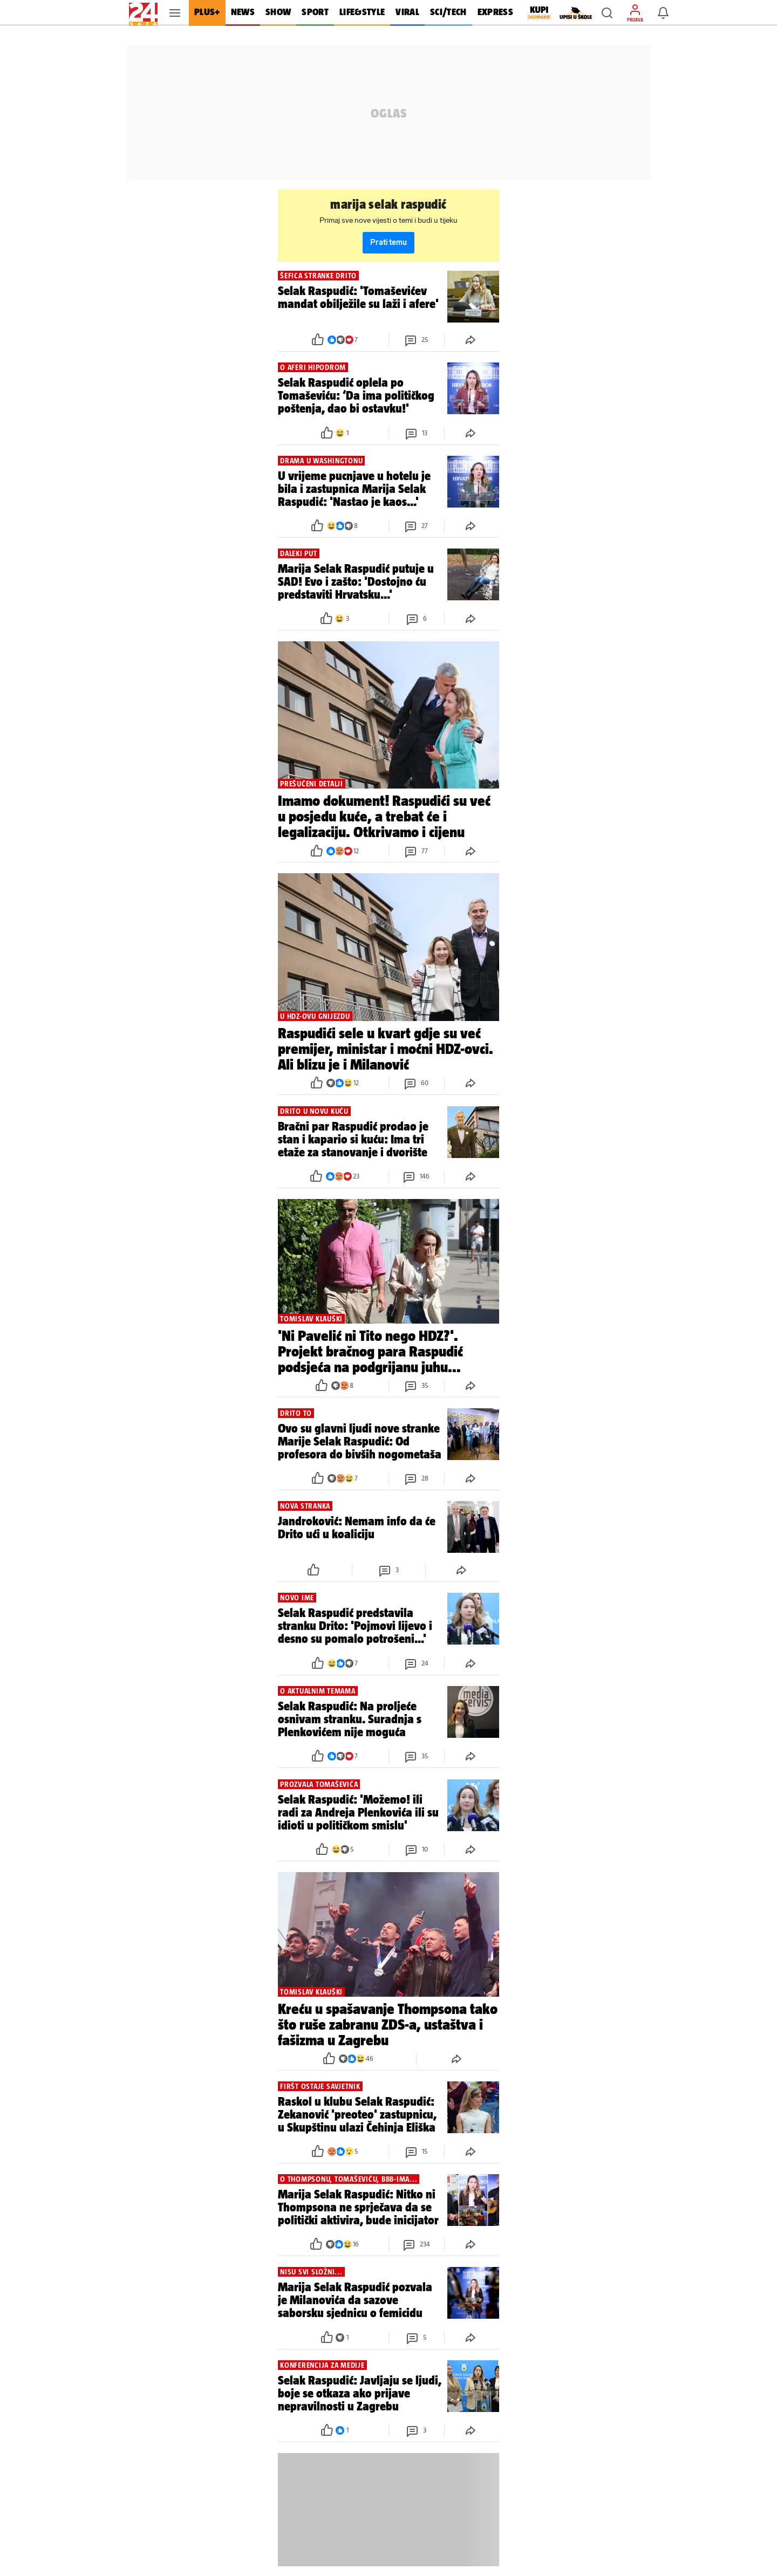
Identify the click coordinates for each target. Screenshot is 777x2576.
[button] (607, 13)
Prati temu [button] (388, 242)
